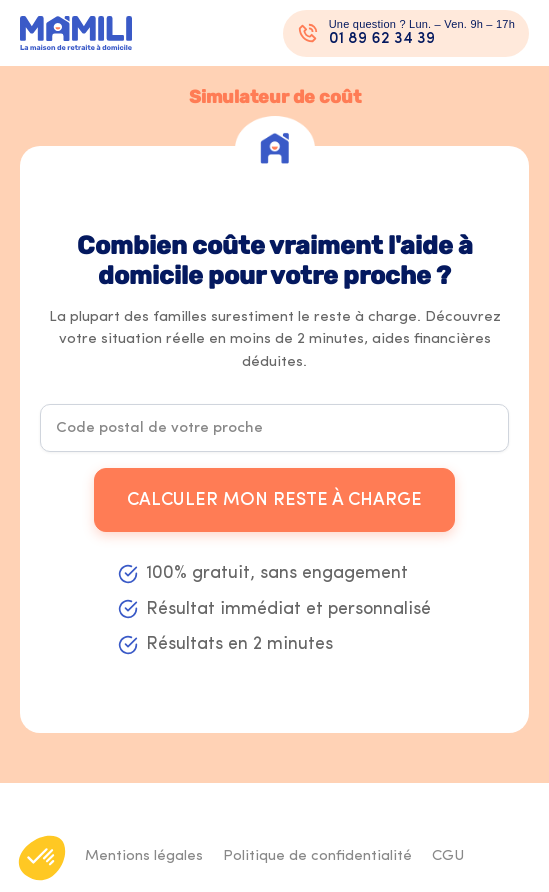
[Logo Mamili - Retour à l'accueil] (76, 33)
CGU (448, 856)
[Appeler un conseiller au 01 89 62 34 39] (406, 33)
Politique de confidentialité (317, 856)
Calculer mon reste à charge (274, 500)
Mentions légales (144, 856)
